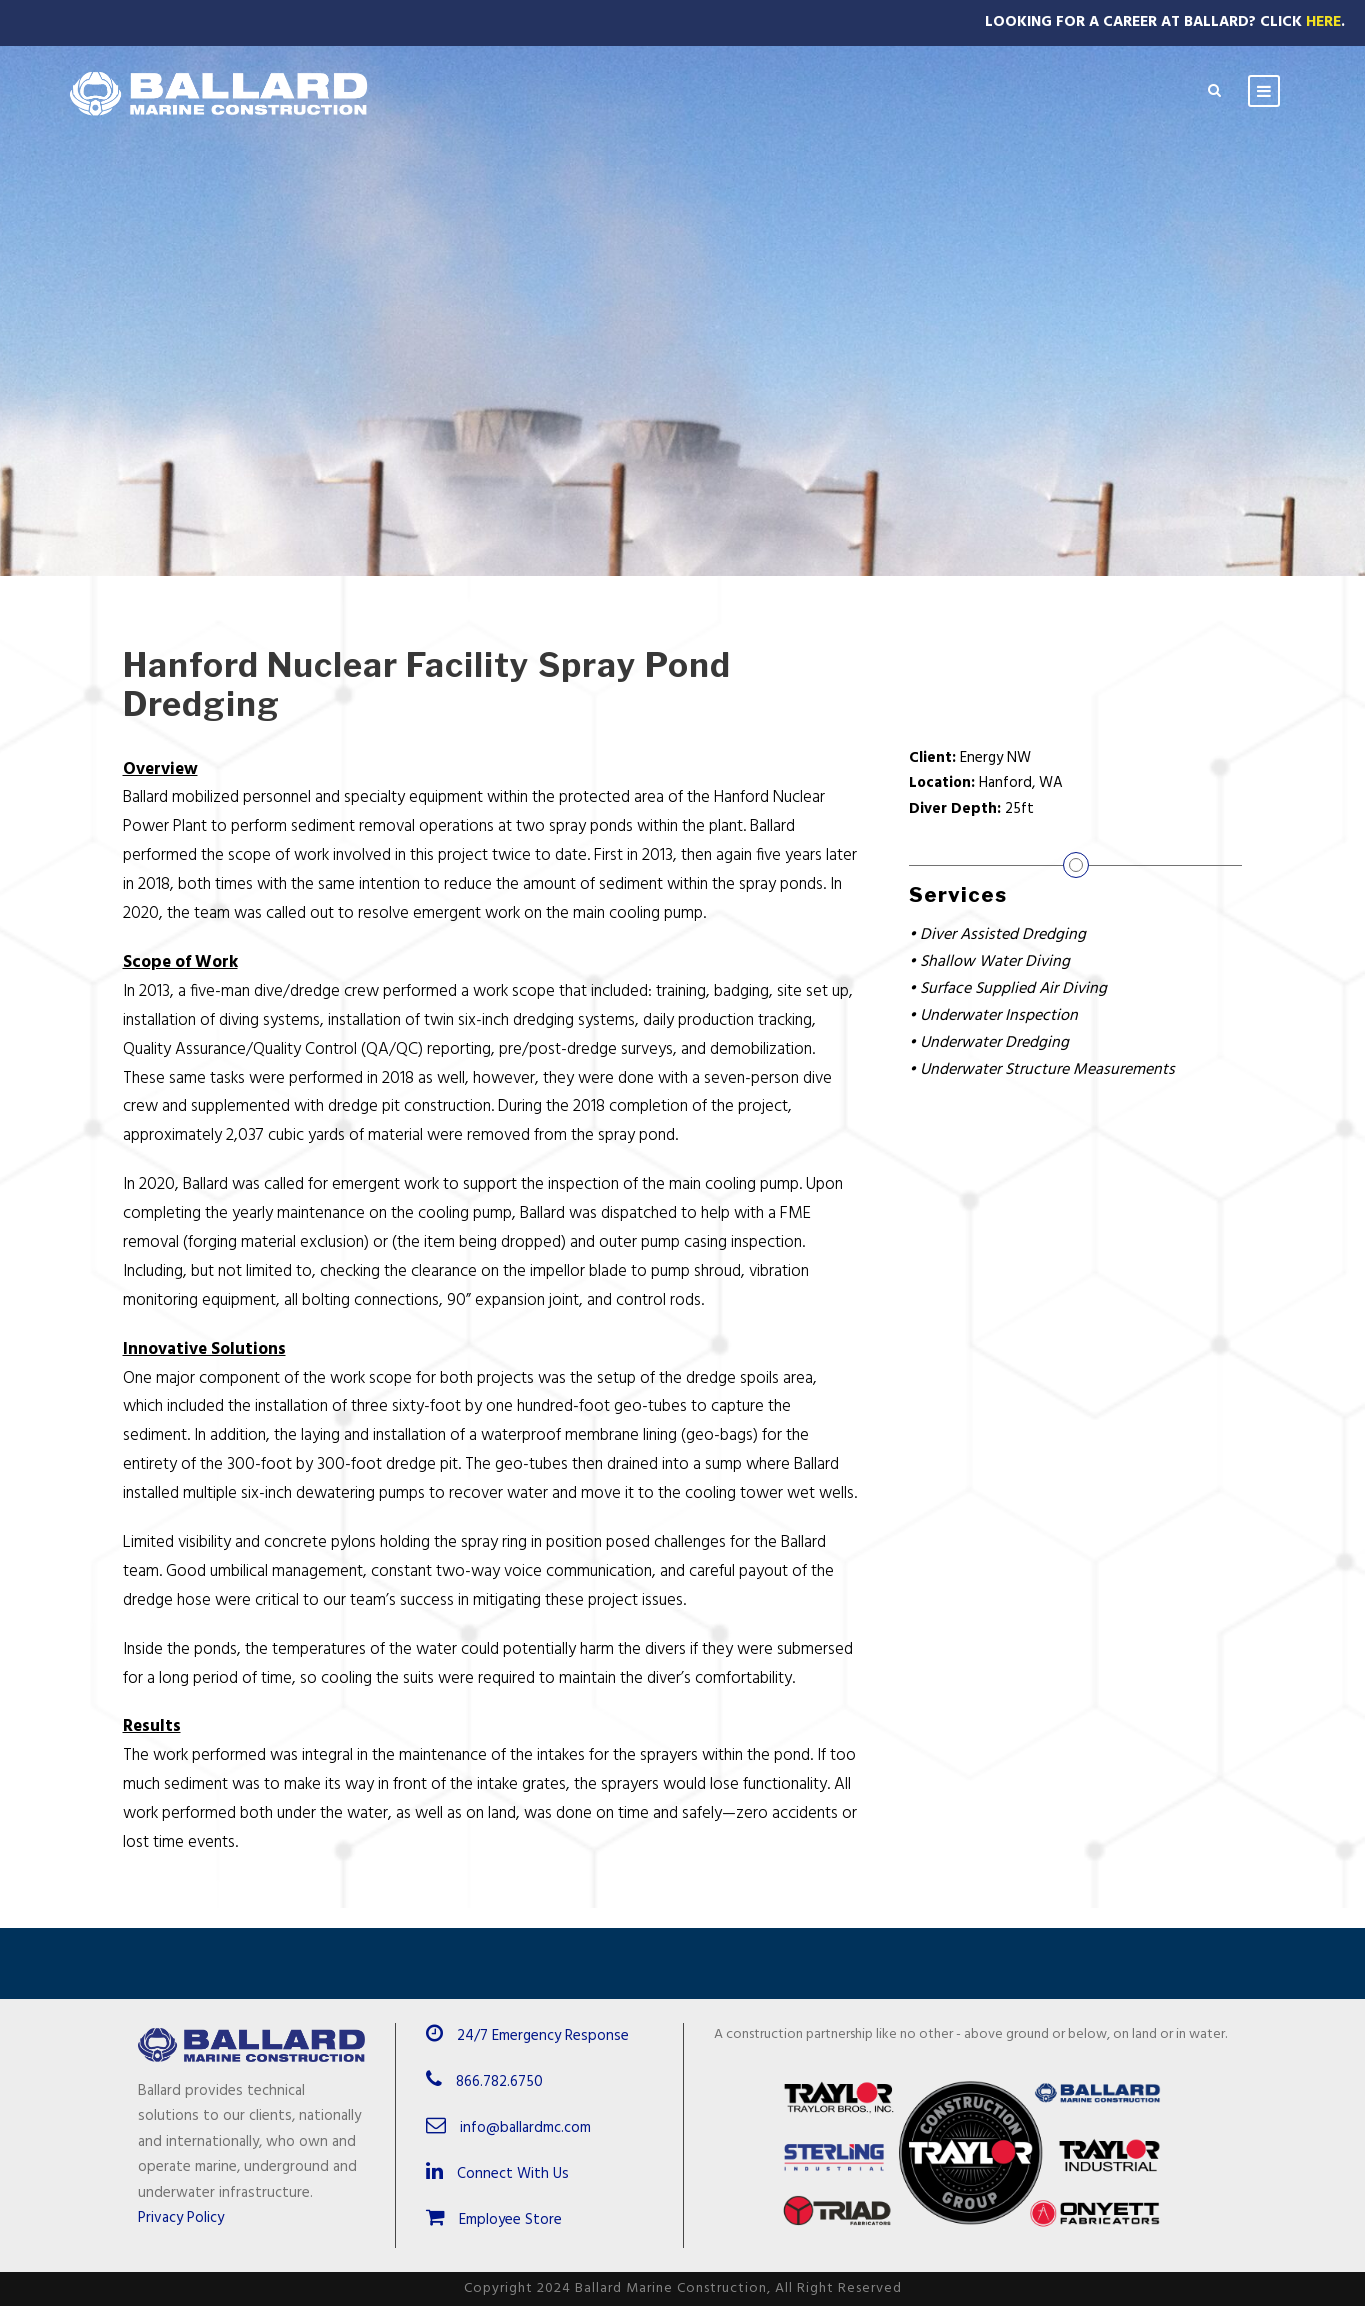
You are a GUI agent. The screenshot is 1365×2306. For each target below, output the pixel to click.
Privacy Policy (181, 2218)
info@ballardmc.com (525, 2128)
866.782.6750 (499, 2082)
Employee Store (494, 2220)
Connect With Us (497, 2174)
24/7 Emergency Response (543, 2036)
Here (1323, 22)
